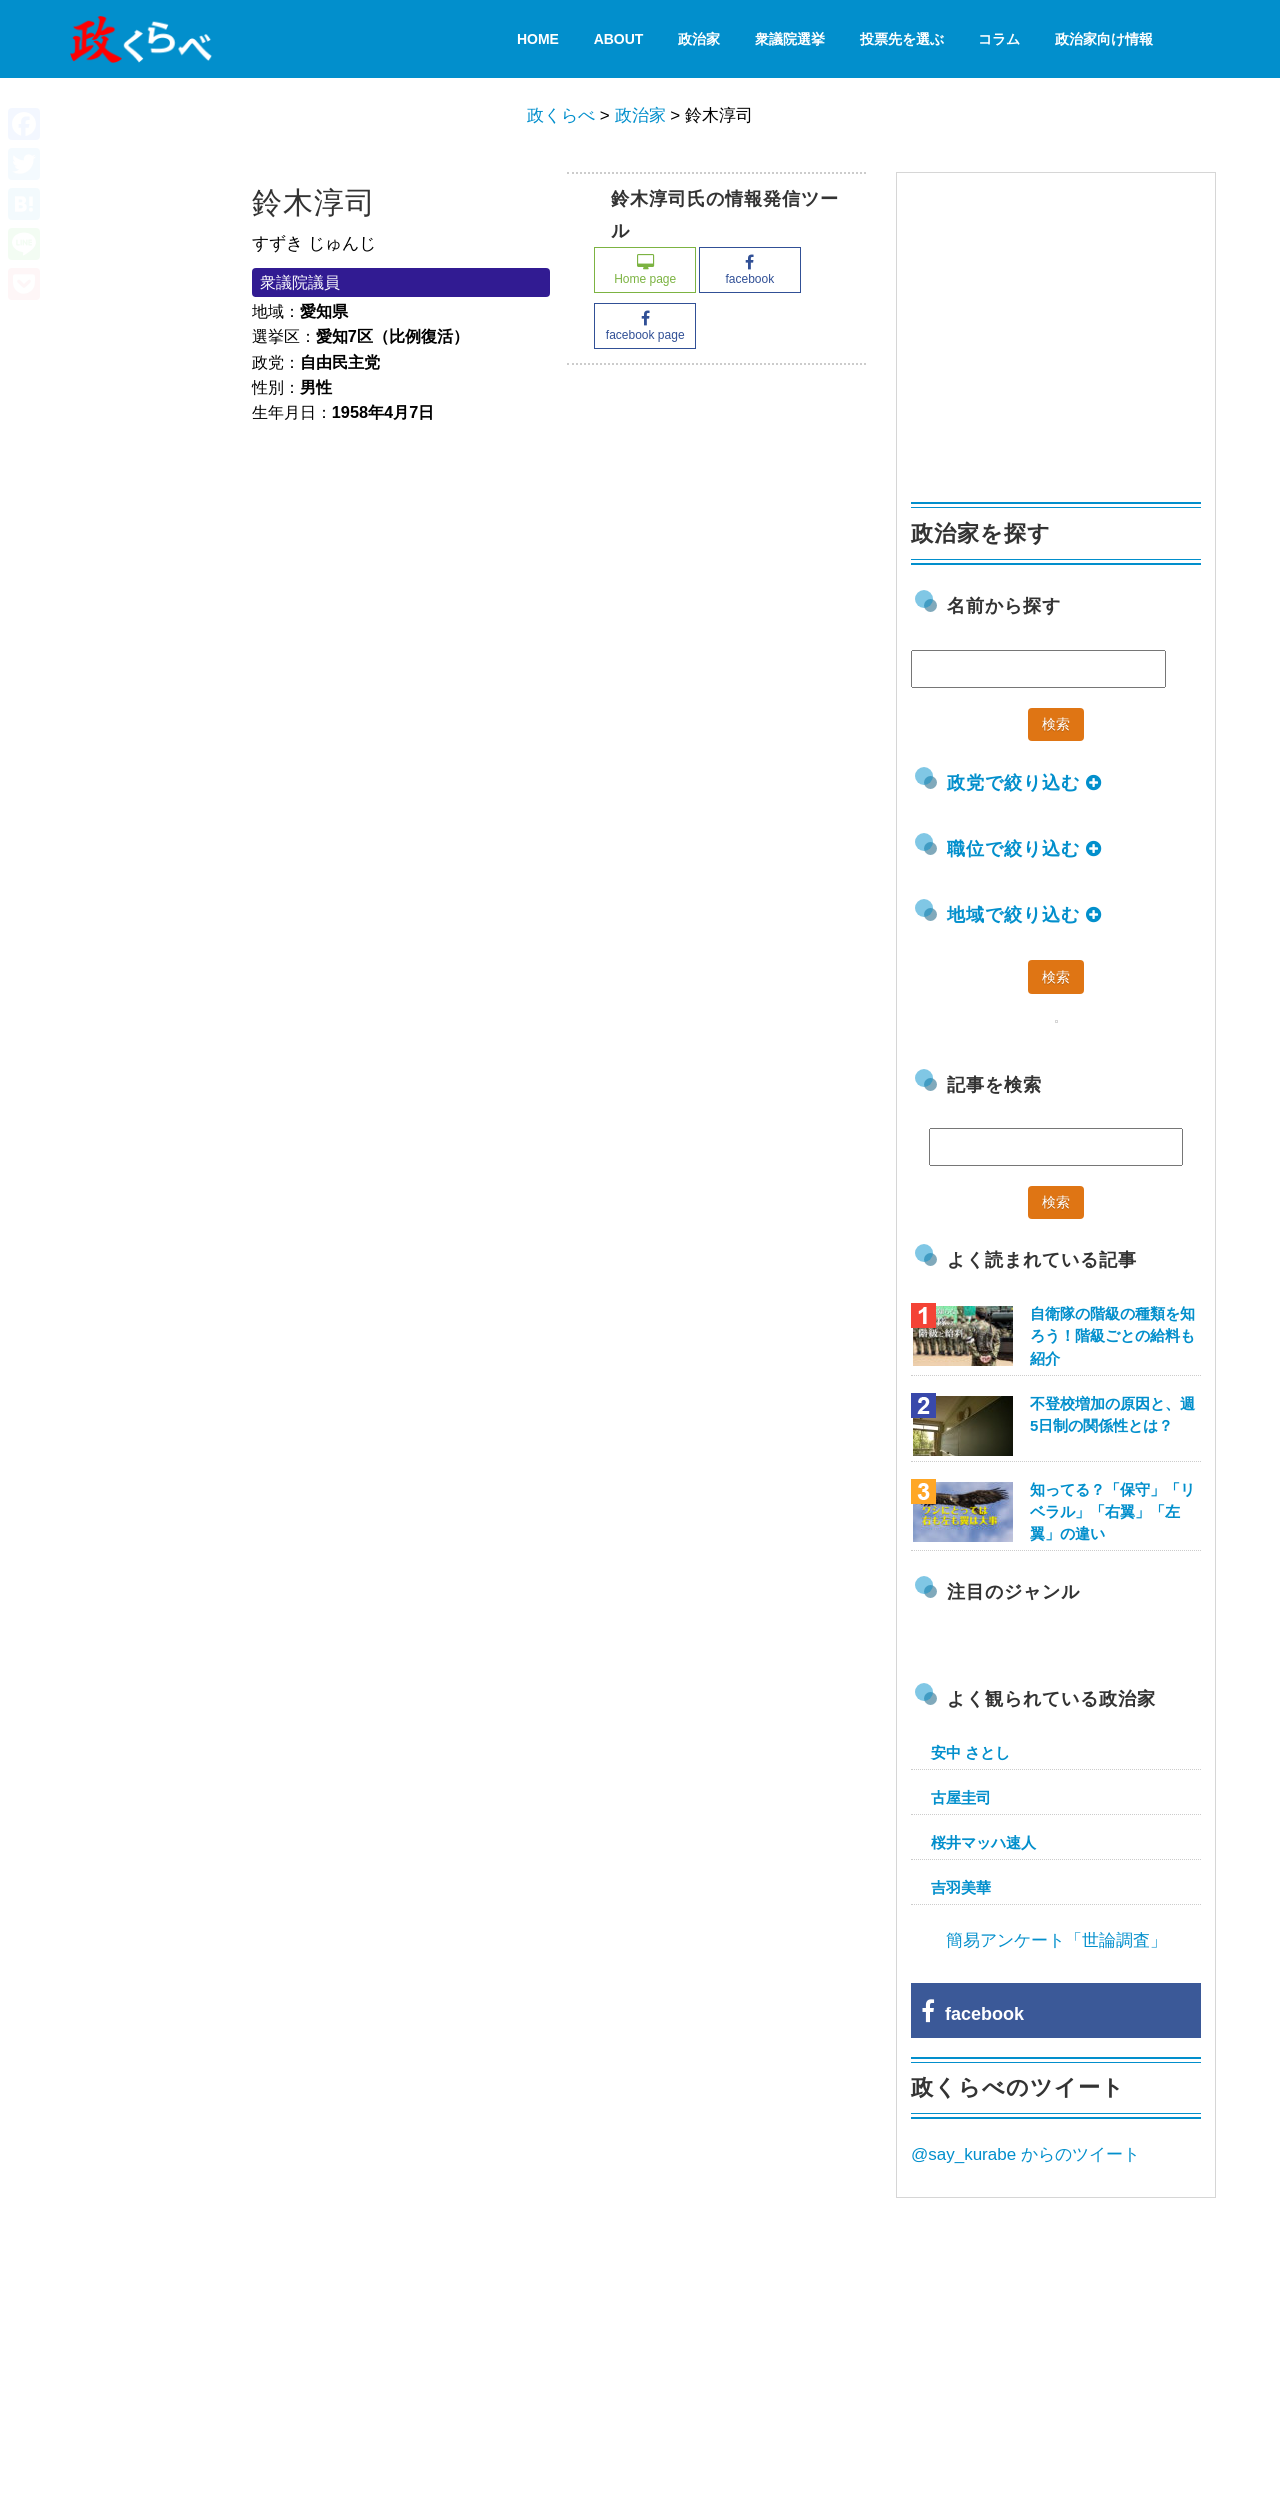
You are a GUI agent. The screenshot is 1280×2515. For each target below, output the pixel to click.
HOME (538, 39)
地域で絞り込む (1024, 915)
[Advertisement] (1061, 328)
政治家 (699, 39)
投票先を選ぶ (902, 39)
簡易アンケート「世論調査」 (1056, 1940)
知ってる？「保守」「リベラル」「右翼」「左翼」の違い (1112, 1511)
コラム (999, 39)
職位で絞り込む (1024, 849)
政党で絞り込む (1024, 783)
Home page (645, 270)
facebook (749, 270)
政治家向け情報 (1104, 39)
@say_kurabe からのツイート (1025, 2154)
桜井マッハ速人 (983, 1842)
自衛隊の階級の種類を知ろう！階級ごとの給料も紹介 (1112, 1335)
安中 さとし (970, 1752)
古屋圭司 (961, 1797)
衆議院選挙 (790, 39)
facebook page (645, 326)
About (619, 39)
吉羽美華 (961, 1887)
